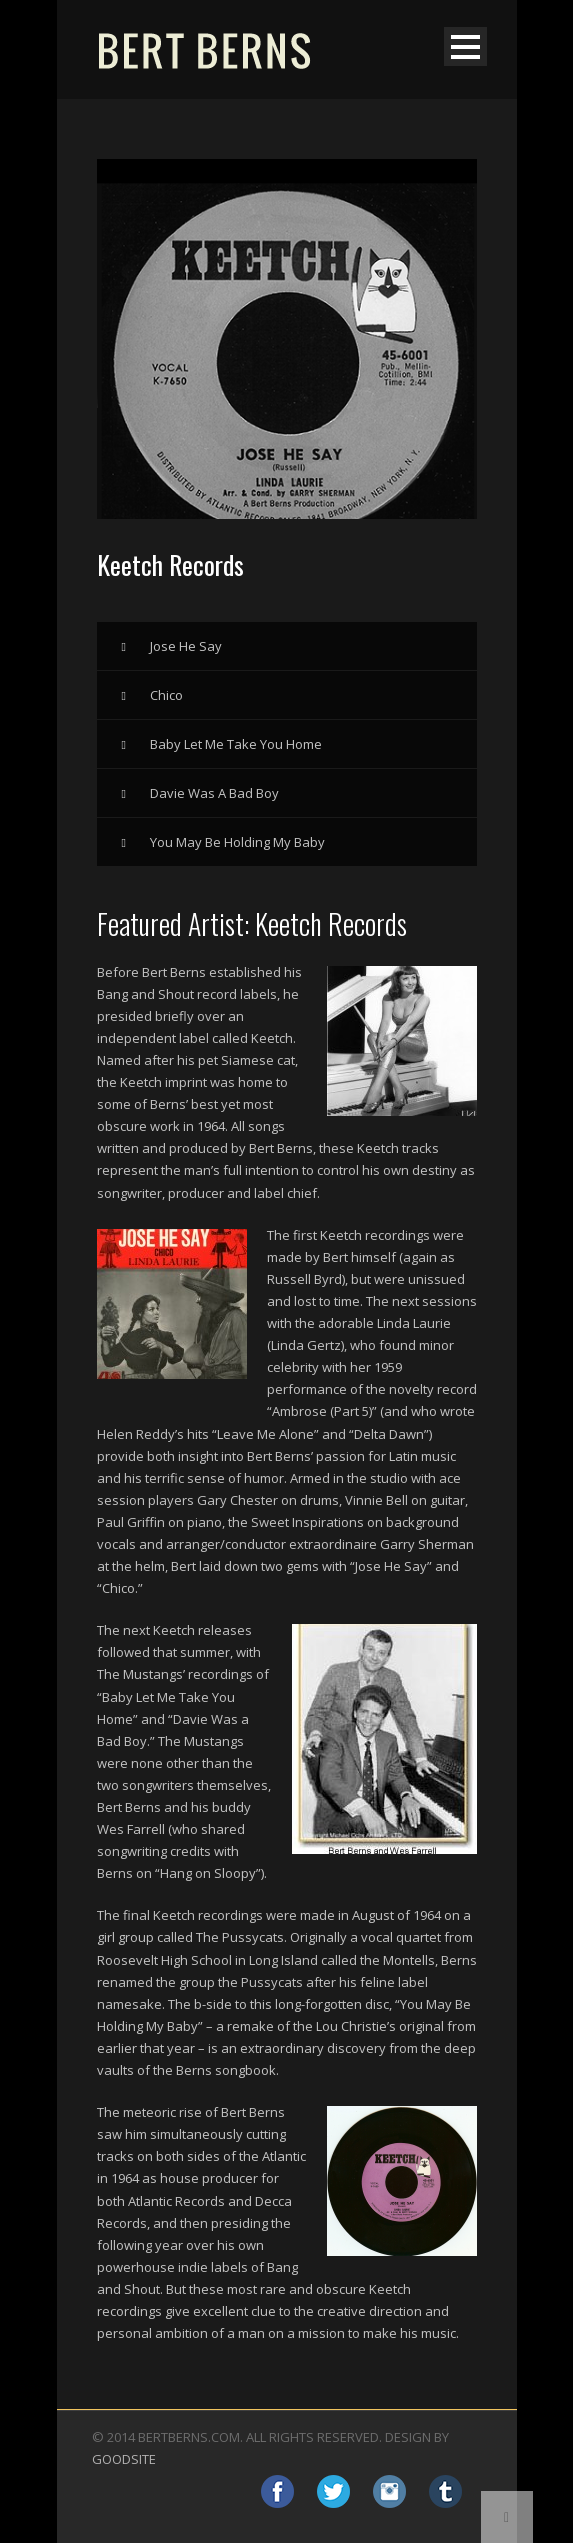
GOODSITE (124, 2459)
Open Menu (465, 46)
